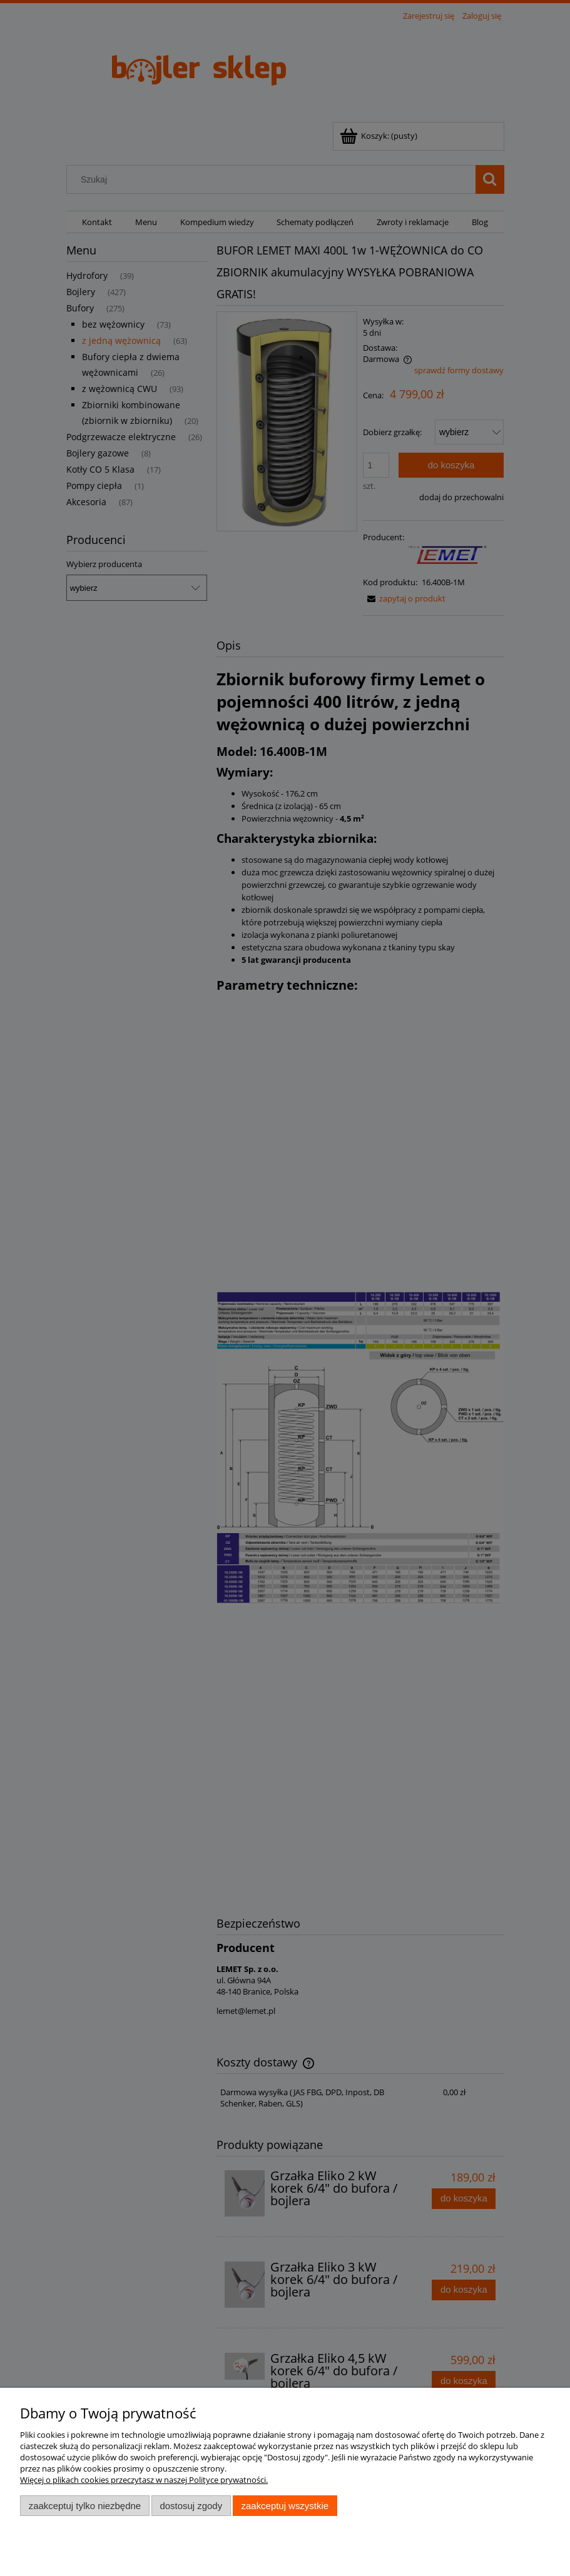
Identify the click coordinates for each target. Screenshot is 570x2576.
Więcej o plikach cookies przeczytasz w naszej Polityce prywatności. (144, 2479)
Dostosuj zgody (191, 2505)
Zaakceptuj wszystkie (285, 2505)
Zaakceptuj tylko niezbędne (85, 2505)
